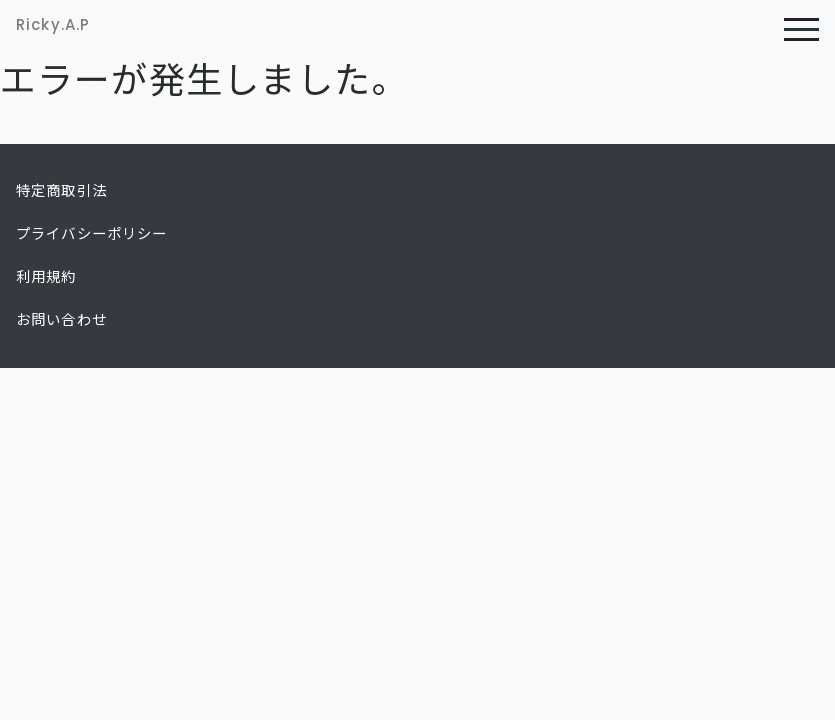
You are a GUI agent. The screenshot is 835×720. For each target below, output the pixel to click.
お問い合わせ (61, 320)
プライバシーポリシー (92, 234)
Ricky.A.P (53, 24)
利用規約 (46, 277)
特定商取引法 (61, 191)
